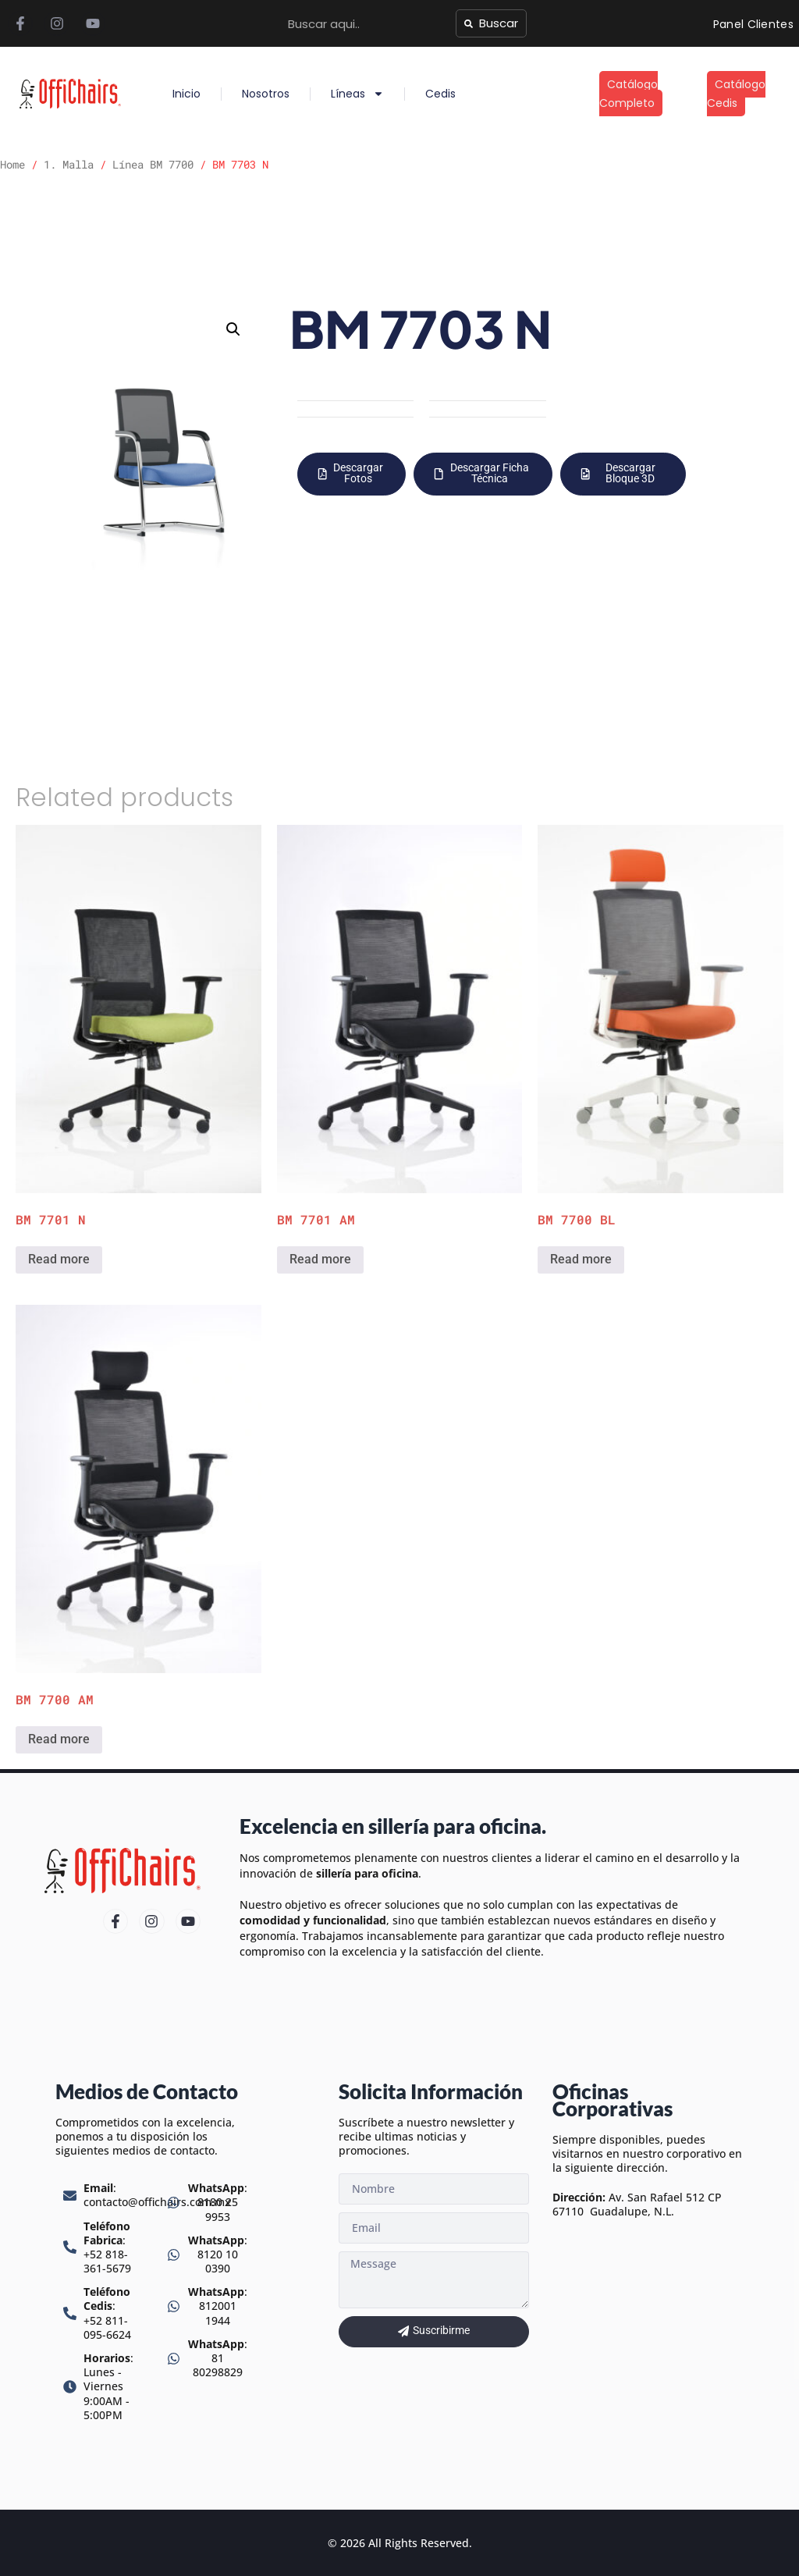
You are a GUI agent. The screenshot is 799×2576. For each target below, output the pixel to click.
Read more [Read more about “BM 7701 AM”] (320, 1259)
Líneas (357, 93)
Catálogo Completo (628, 93)
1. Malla (69, 164)
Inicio (186, 93)
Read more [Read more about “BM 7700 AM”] (59, 1739)
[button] (233, 329)
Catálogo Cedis (736, 93)
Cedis (440, 93)
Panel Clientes (753, 24)
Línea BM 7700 (153, 164)
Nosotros (265, 93)
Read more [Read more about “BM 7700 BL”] (581, 1259)
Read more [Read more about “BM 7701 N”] (59, 1259)
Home (12, 164)
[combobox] (366, 23)
